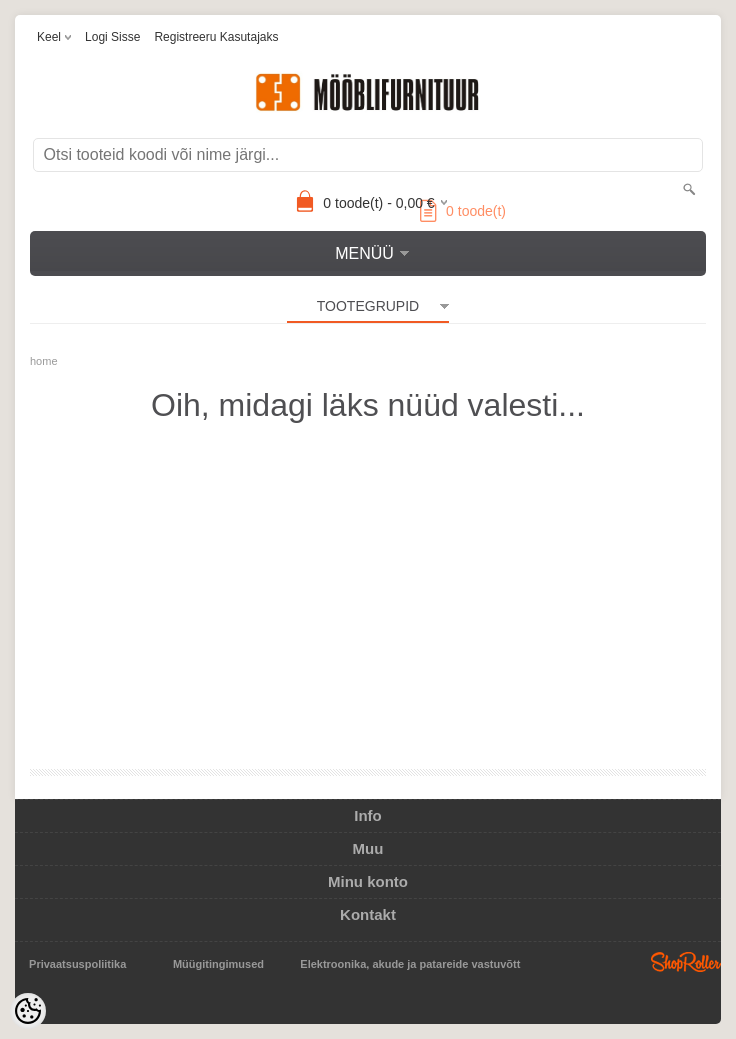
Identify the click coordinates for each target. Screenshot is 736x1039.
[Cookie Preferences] (28, 1011)
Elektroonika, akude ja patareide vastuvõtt (410, 964)
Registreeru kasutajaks (216, 37)
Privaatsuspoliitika (77, 964)
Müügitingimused (218, 964)
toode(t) (463, 211)
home (44, 361)
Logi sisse (112, 37)
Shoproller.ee (686, 962)
